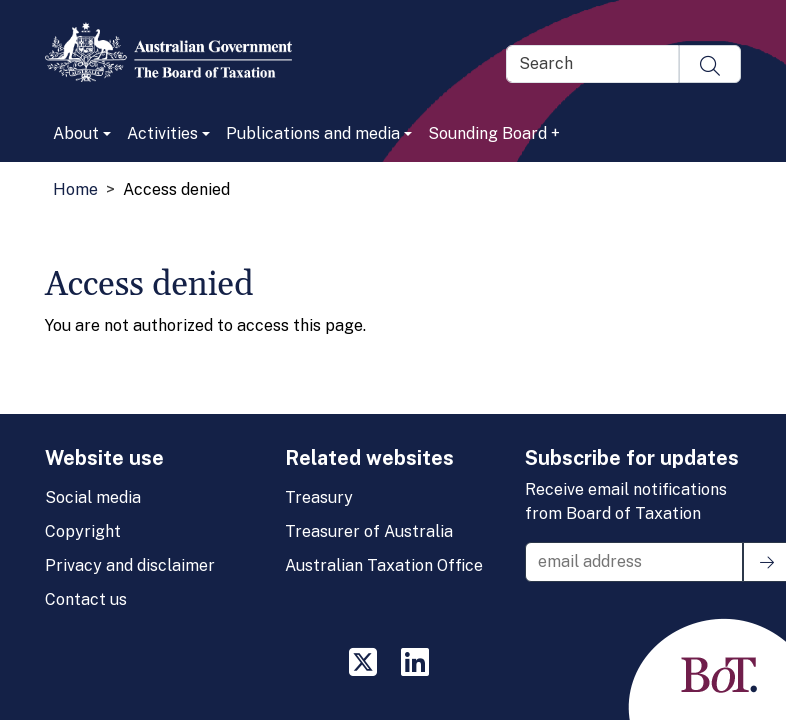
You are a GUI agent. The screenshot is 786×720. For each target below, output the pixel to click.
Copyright (83, 531)
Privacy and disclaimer (130, 565)
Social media (93, 497)
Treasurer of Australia (369, 531)
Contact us (86, 599)
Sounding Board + (494, 133)
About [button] (76, 133)
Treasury (319, 497)
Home (75, 189)
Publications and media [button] (313, 133)
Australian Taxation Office (384, 565)
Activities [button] (162, 133)
